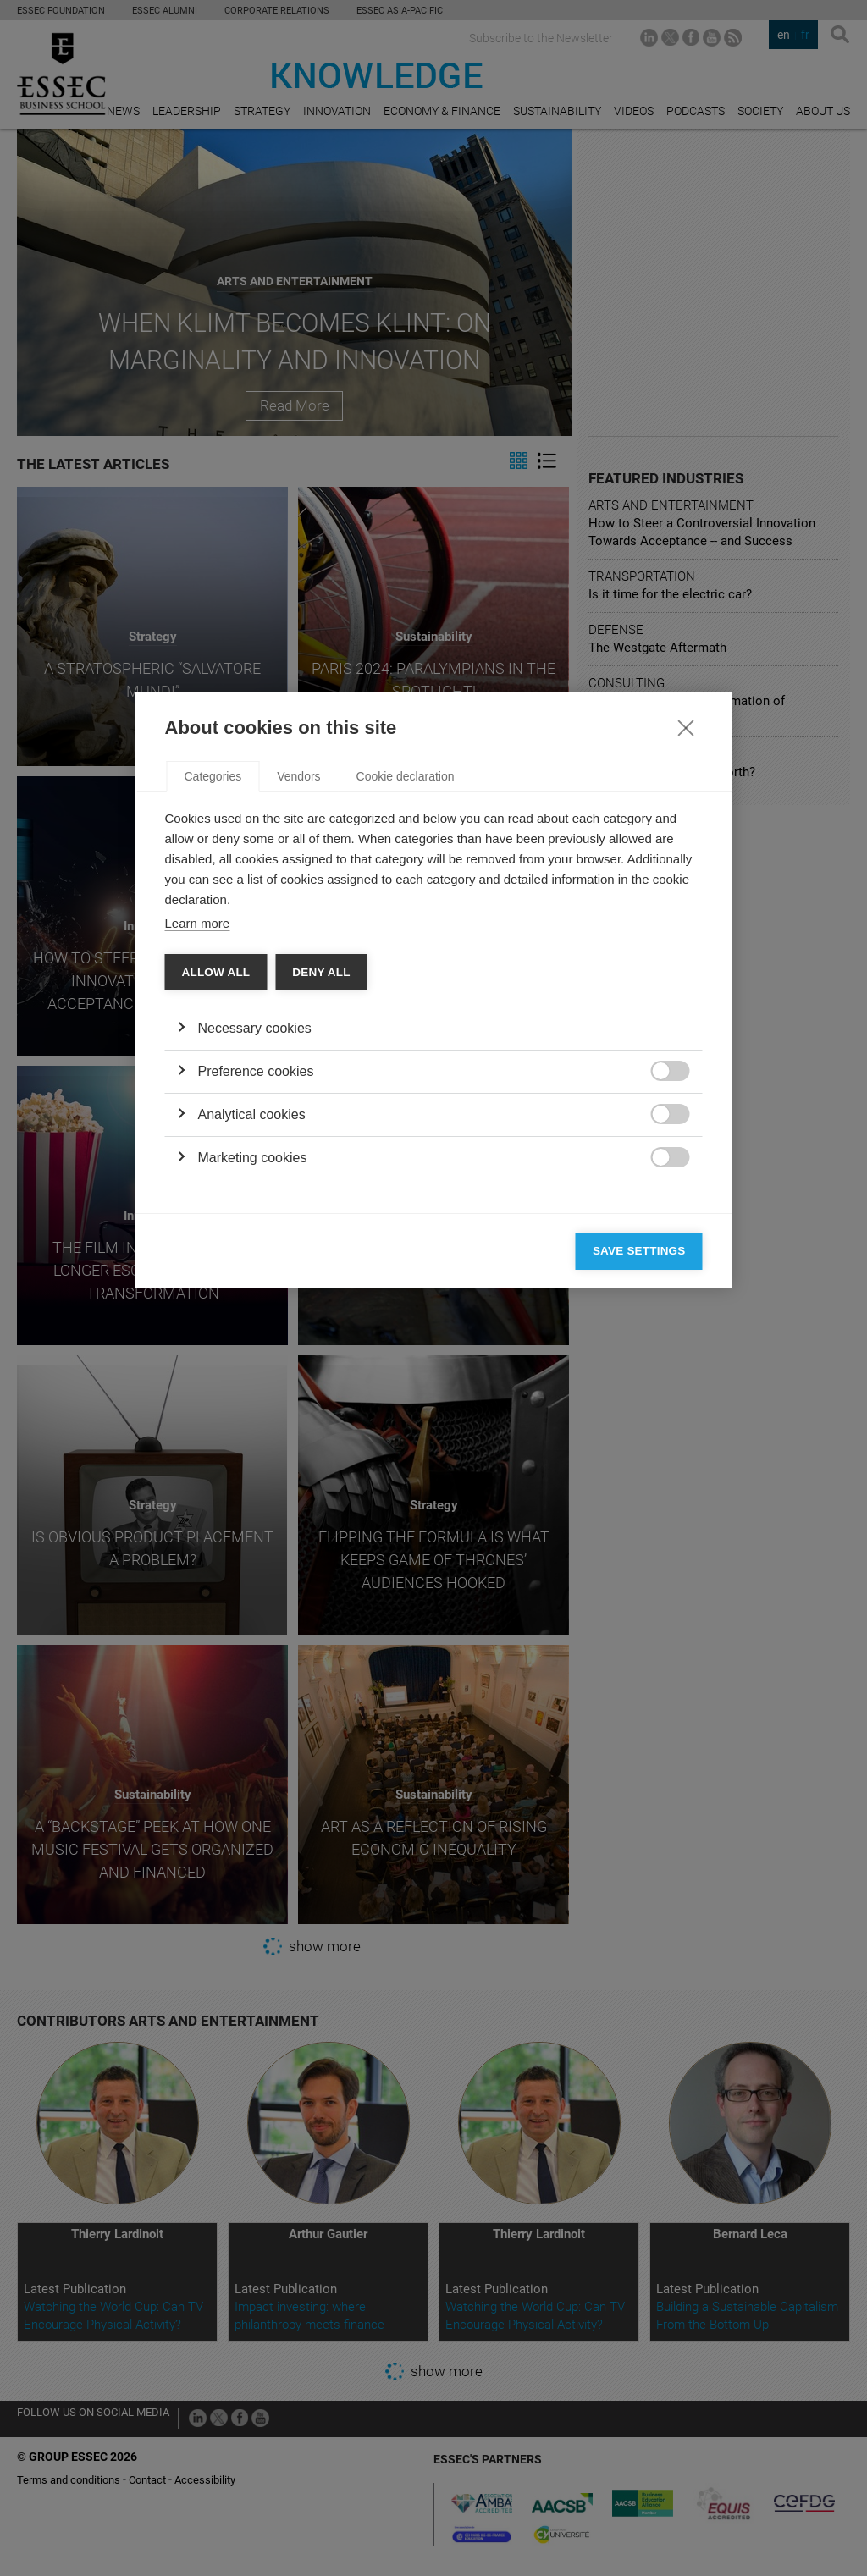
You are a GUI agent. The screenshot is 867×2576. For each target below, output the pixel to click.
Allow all (216, 1270)
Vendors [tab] (298, 1074)
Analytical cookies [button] (252, 1412)
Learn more (197, 1221)
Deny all (321, 1270)
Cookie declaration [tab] (405, 1074)
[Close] (686, 1025)
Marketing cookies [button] (252, 1455)
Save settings (639, 1548)
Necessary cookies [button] (255, 1326)
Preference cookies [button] (256, 1369)
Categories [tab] (213, 1074)
